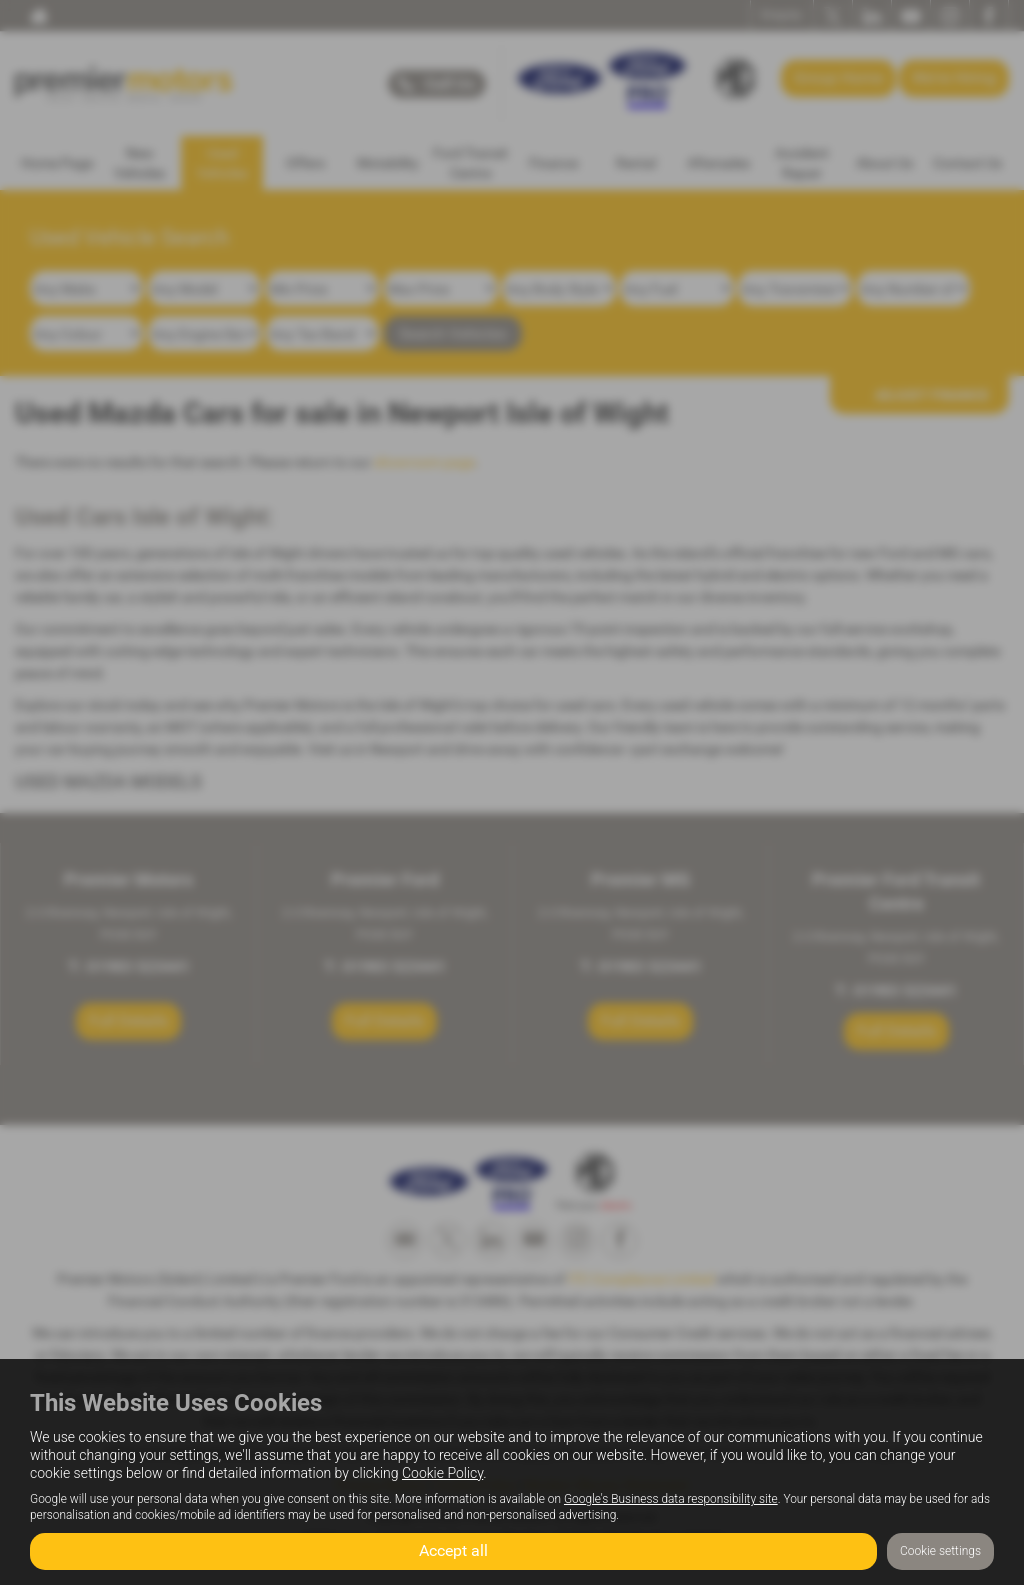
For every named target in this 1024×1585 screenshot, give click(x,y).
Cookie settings (940, 1551)
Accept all (453, 1550)
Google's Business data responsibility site (671, 1499)
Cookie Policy (442, 1473)
